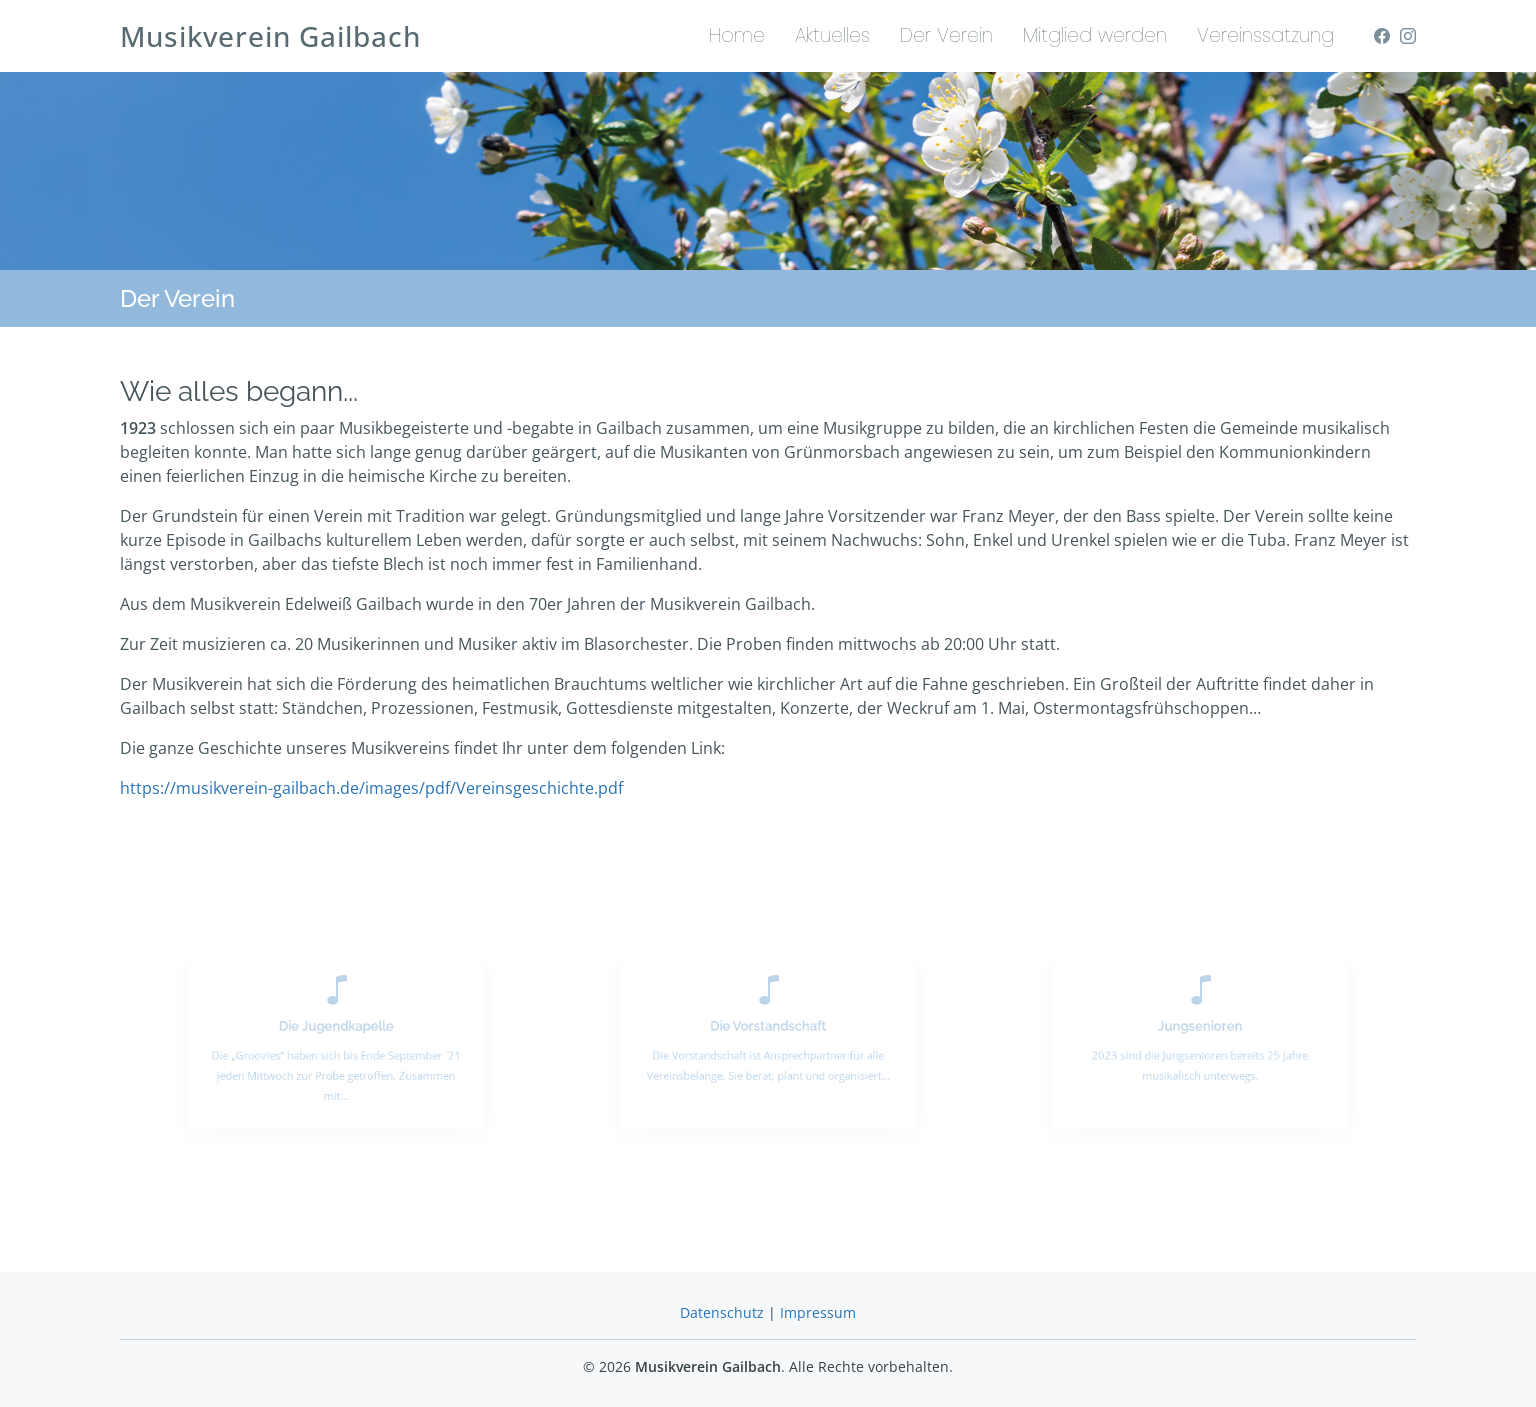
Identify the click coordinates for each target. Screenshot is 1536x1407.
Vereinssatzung (1265, 35)
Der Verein (946, 35)
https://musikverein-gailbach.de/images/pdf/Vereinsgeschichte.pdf (371, 788)
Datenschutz (722, 1312)
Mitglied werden (1095, 35)
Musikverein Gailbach (270, 36)
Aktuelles (832, 35)
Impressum (818, 1312)
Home (737, 35)
